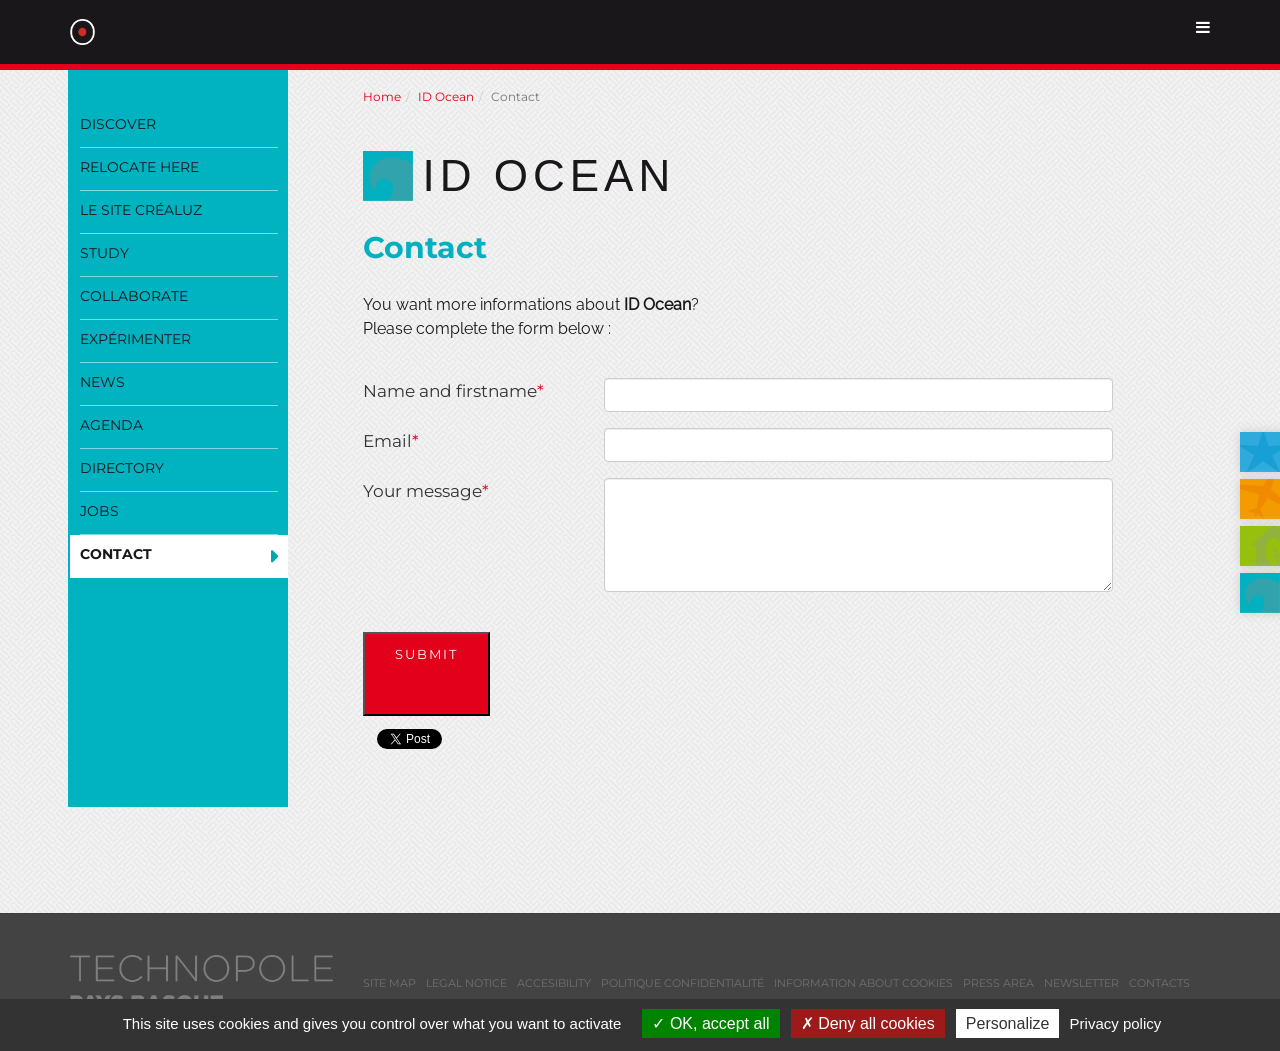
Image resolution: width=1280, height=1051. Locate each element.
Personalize (1008, 1023)
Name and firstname (453, 391)
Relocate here (139, 167)
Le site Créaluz (141, 210)
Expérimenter (135, 339)
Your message (426, 491)
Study (104, 253)
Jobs (99, 511)
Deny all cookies (868, 1023)
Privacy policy (1116, 1023)
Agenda (111, 425)
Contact (116, 554)
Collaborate (134, 296)
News (102, 382)
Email (391, 441)
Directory (122, 468)
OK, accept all (710, 1023)
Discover (118, 124)
